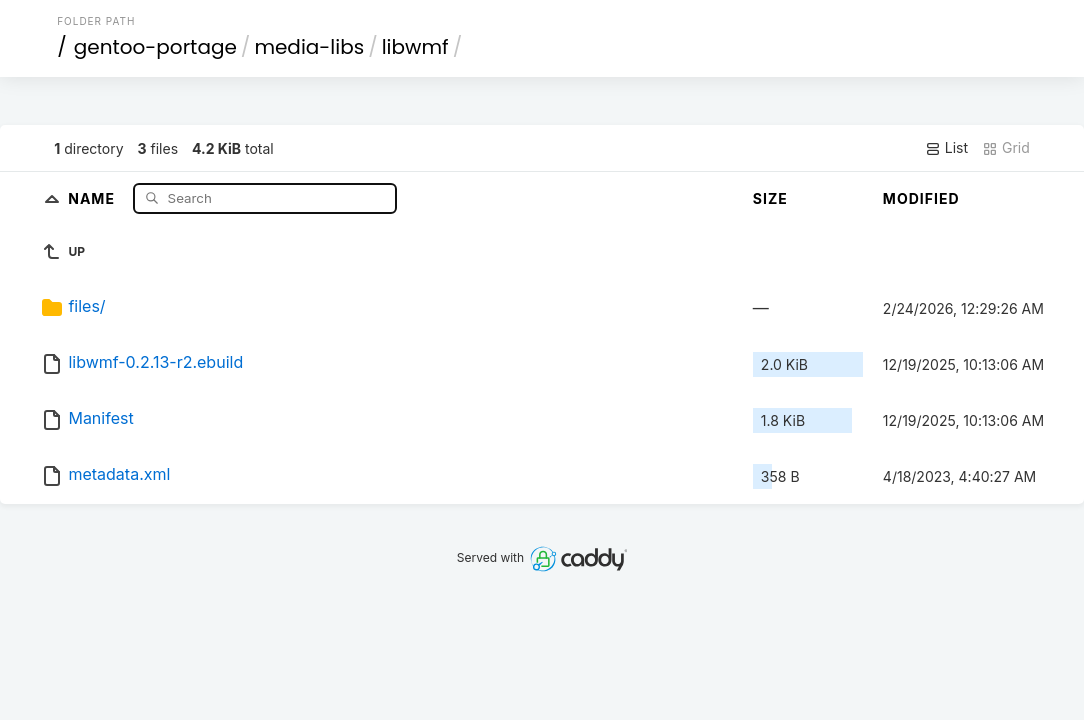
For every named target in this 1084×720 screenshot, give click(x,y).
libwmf (415, 47)
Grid (1006, 148)
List (946, 148)
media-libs (309, 47)
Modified (921, 198)
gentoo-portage (155, 47)
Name (93, 197)
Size (770, 198)
